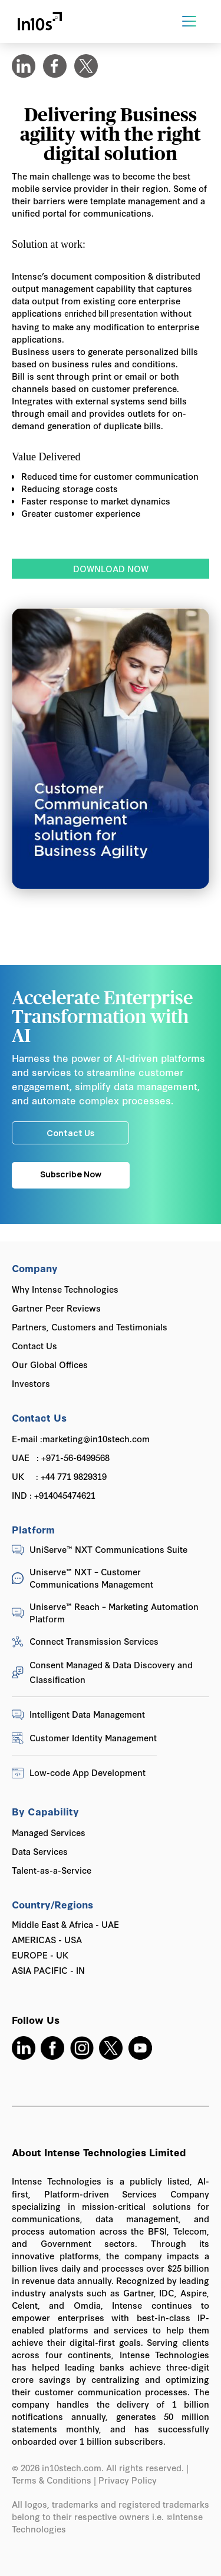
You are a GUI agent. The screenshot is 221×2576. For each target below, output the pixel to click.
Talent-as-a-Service (51, 1870)
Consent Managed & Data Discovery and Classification (111, 1671)
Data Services (40, 1851)
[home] (40, 21)
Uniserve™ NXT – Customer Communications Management (91, 1577)
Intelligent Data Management (87, 1714)
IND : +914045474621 (53, 1495)
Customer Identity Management (93, 1737)
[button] (189, 21)
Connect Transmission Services (94, 1641)
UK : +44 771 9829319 (59, 1476)
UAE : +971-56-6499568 (61, 1457)
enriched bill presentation (111, 313)
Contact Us (34, 1345)
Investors (31, 1383)
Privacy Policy (128, 2480)
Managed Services (48, 1832)
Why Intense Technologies (65, 1289)
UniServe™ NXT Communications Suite (108, 1549)
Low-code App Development (87, 1772)
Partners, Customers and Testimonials (89, 1326)
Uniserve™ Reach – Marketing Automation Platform (114, 1612)
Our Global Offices (50, 1364)
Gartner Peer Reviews (56, 1308)
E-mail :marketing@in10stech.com (81, 1438)
